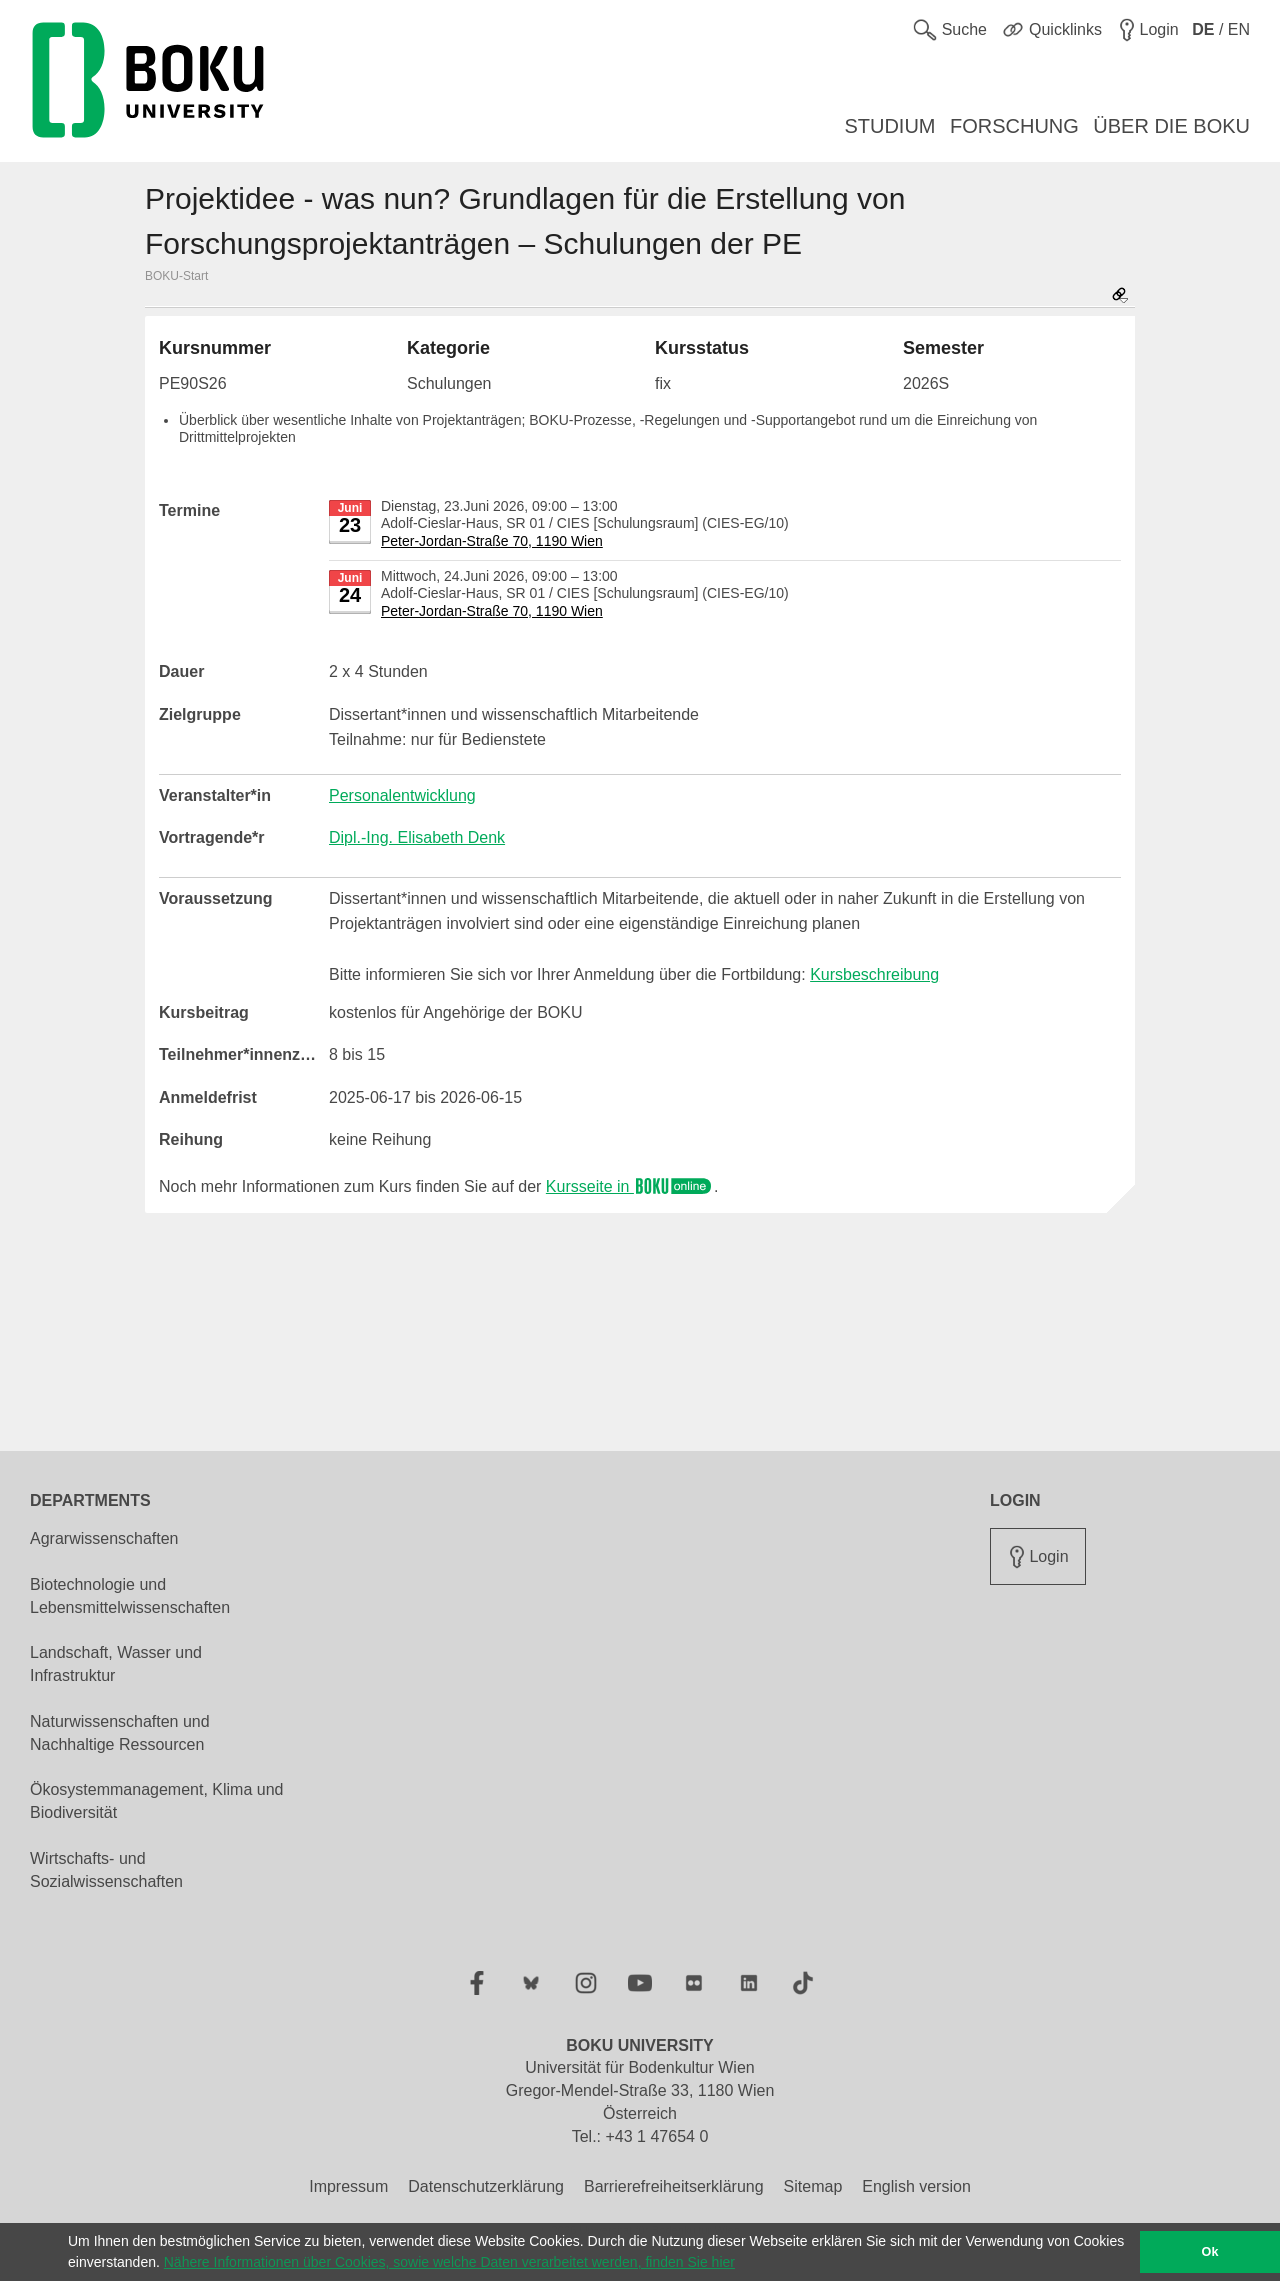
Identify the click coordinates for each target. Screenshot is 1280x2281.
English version (916, 2186)
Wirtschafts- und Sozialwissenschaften (106, 1870)
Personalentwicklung (402, 795)
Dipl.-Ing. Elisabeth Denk (417, 837)
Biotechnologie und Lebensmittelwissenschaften (130, 1596)
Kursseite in (630, 1186)
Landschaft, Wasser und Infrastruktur (116, 1664)
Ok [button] (1210, 2252)
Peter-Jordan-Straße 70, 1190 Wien (492, 541)
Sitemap (813, 2186)
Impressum (348, 2186)
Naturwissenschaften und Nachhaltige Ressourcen (120, 1733)
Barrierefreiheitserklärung (674, 2186)
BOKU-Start (176, 276)
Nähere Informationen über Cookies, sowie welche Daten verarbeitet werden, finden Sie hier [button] (449, 2262)
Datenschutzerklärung (486, 2186)
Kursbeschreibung (874, 974)
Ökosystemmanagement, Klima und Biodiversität (156, 1801)
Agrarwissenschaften (104, 1538)
